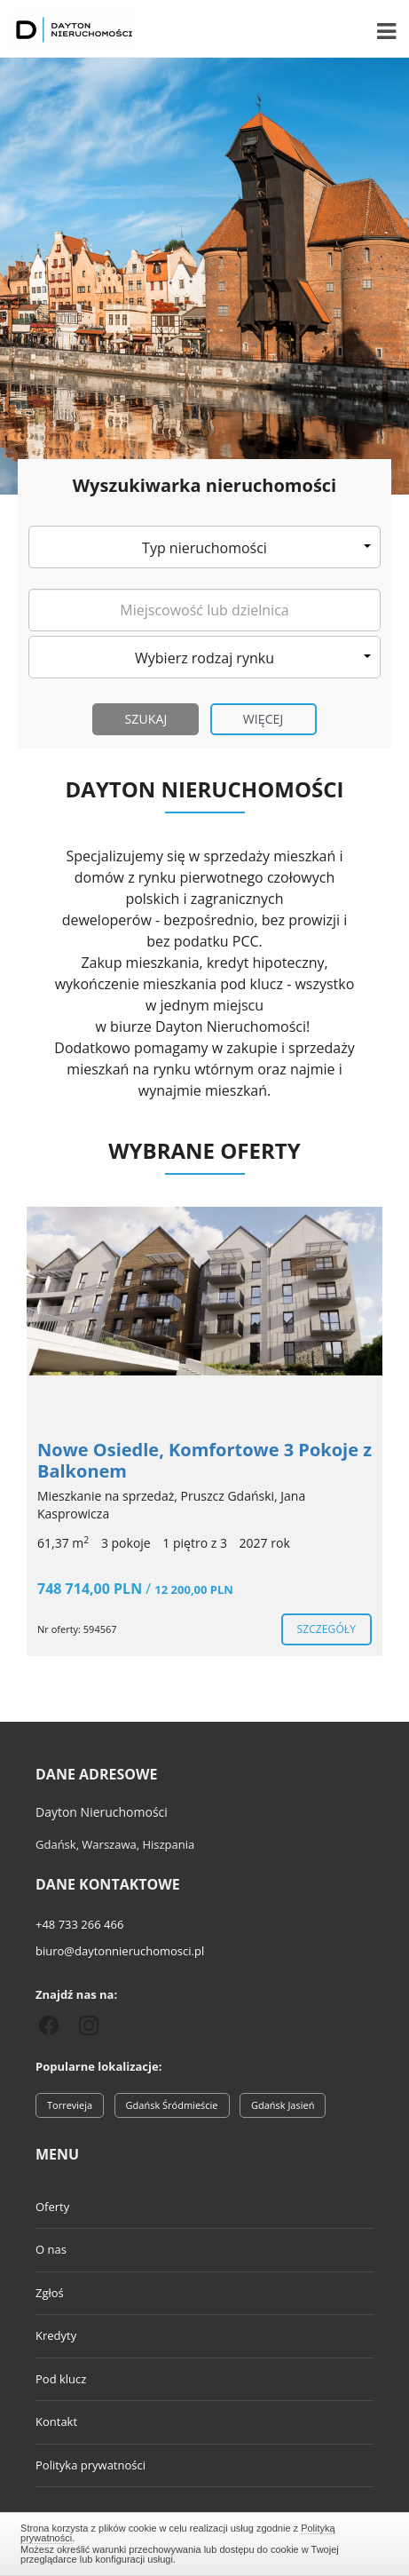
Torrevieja (69, 2105)
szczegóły (326, 1629)
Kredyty (55, 2335)
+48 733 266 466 (79, 1924)
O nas (51, 2249)
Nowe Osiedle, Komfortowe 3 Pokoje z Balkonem (204, 1460)
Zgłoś (49, 2293)
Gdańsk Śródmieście (172, 2105)
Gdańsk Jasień (282, 2105)
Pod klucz (60, 2379)
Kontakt (56, 2421)
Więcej (263, 718)
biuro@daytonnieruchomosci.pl (119, 1951)
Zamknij (204, 2541)
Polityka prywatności (90, 2465)
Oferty (52, 2207)
